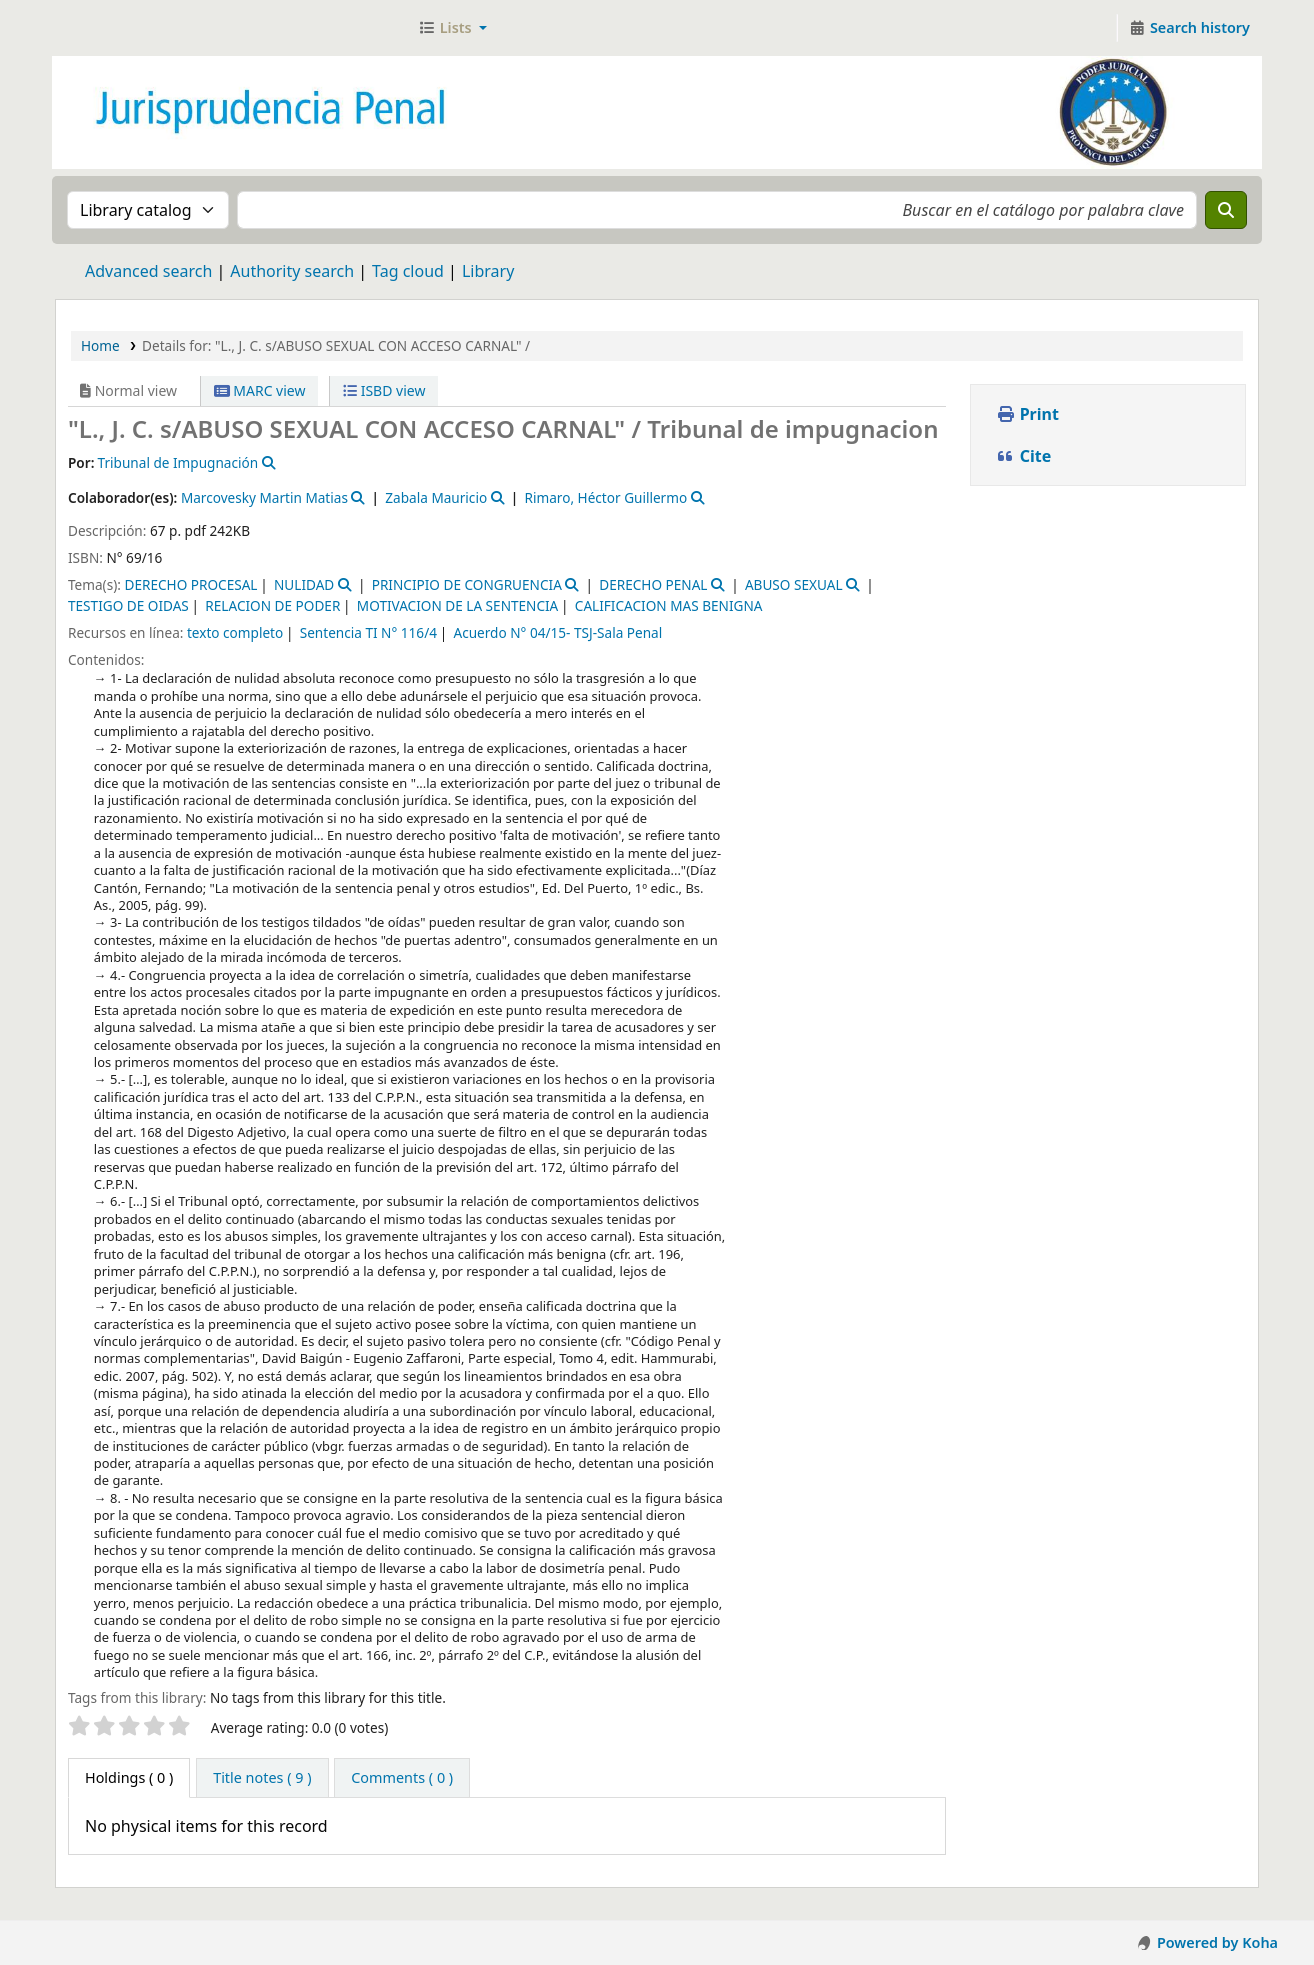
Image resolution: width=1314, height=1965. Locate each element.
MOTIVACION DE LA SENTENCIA (457, 605)
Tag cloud (408, 271)
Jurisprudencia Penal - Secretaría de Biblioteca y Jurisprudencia (106, 28)
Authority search (292, 271)
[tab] (262, 1778)
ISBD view (384, 390)
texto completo (235, 632)
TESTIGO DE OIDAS (128, 605)
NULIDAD (304, 584)
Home (100, 345)
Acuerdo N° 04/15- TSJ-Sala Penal (557, 632)
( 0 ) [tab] (129, 1777)
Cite (1024, 456)
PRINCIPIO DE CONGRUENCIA (467, 584)
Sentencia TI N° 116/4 (368, 632)
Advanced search (148, 271)
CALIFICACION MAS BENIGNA (669, 605)
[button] (452, 28)
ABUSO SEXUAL (794, 584)
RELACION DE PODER (272, 605)
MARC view (260, 390)
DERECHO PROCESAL (190, 584)
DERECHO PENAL (653, 584)
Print (1027, 414)
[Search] (1226, 210)
